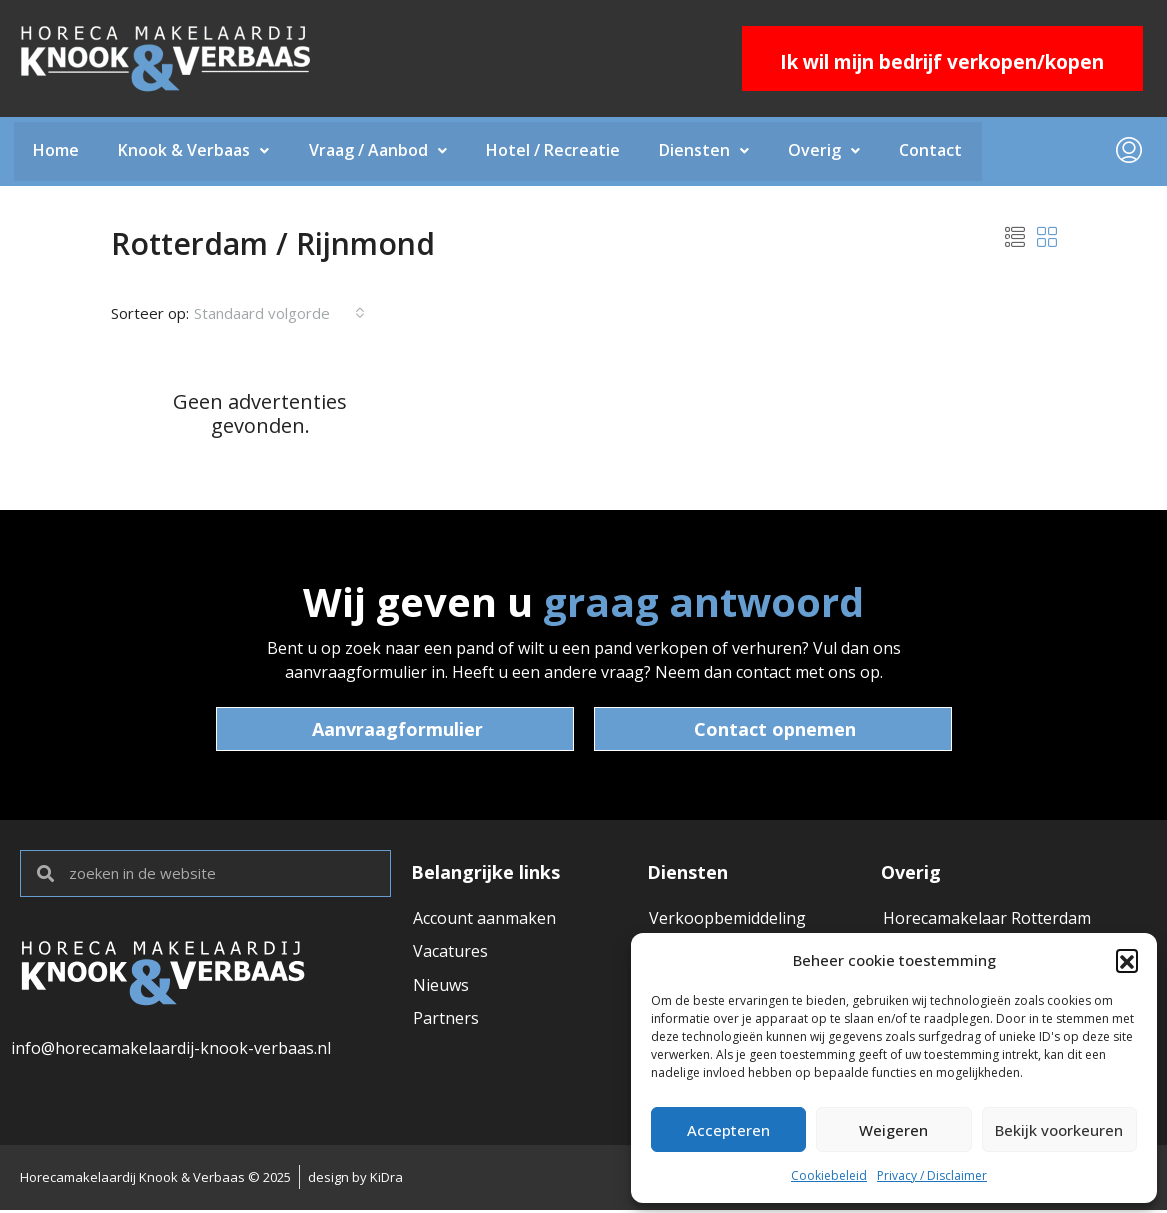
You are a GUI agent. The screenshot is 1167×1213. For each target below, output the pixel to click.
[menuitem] (1129, 152)
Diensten (708, 152)
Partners (446, 1021)
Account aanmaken (484, 919)
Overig (829, 152)
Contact (936, 152)
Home (57, 152)
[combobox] (279, 314)
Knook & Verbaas (195, 152)
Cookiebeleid (829, 1175)
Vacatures (450, 953)
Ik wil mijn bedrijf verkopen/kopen (942, 62)
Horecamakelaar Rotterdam (987, 919)
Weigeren (893, 1130)
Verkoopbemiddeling (727, 919)
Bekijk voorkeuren (1059, 1130)
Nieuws (441, 987)
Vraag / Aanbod (380, 152)
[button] (1127, 960)
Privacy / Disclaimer (932, 1175)
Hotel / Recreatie (556, 152)
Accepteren (728, 1130)
